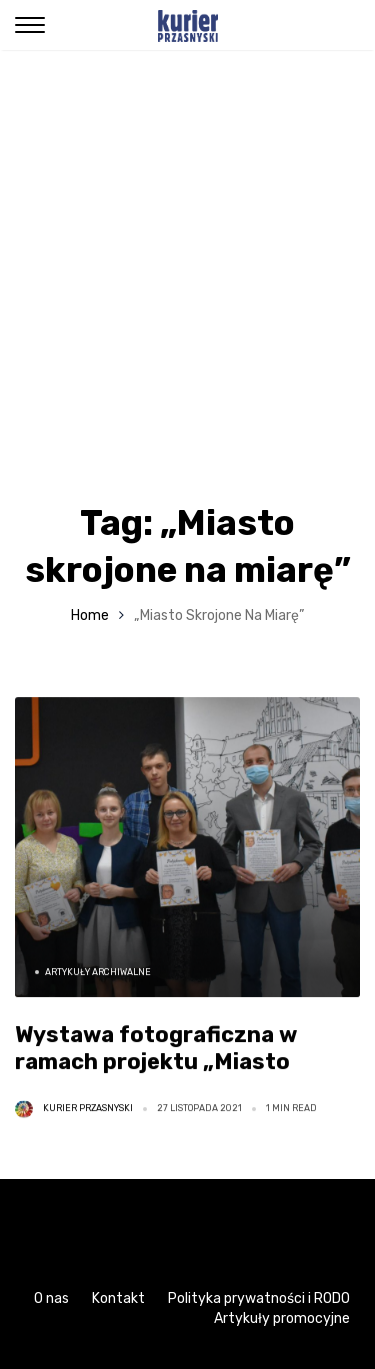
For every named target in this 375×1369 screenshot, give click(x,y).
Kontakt (118, 1298)
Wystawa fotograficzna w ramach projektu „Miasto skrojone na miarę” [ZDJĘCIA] (178, 1062)
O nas (51, 1298)
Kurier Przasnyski (88, 1108)
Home (90, 615)
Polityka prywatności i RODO (259, 1298)
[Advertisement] (187, 247)
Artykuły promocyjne (282, 1318)
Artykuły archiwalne (98, 972)
